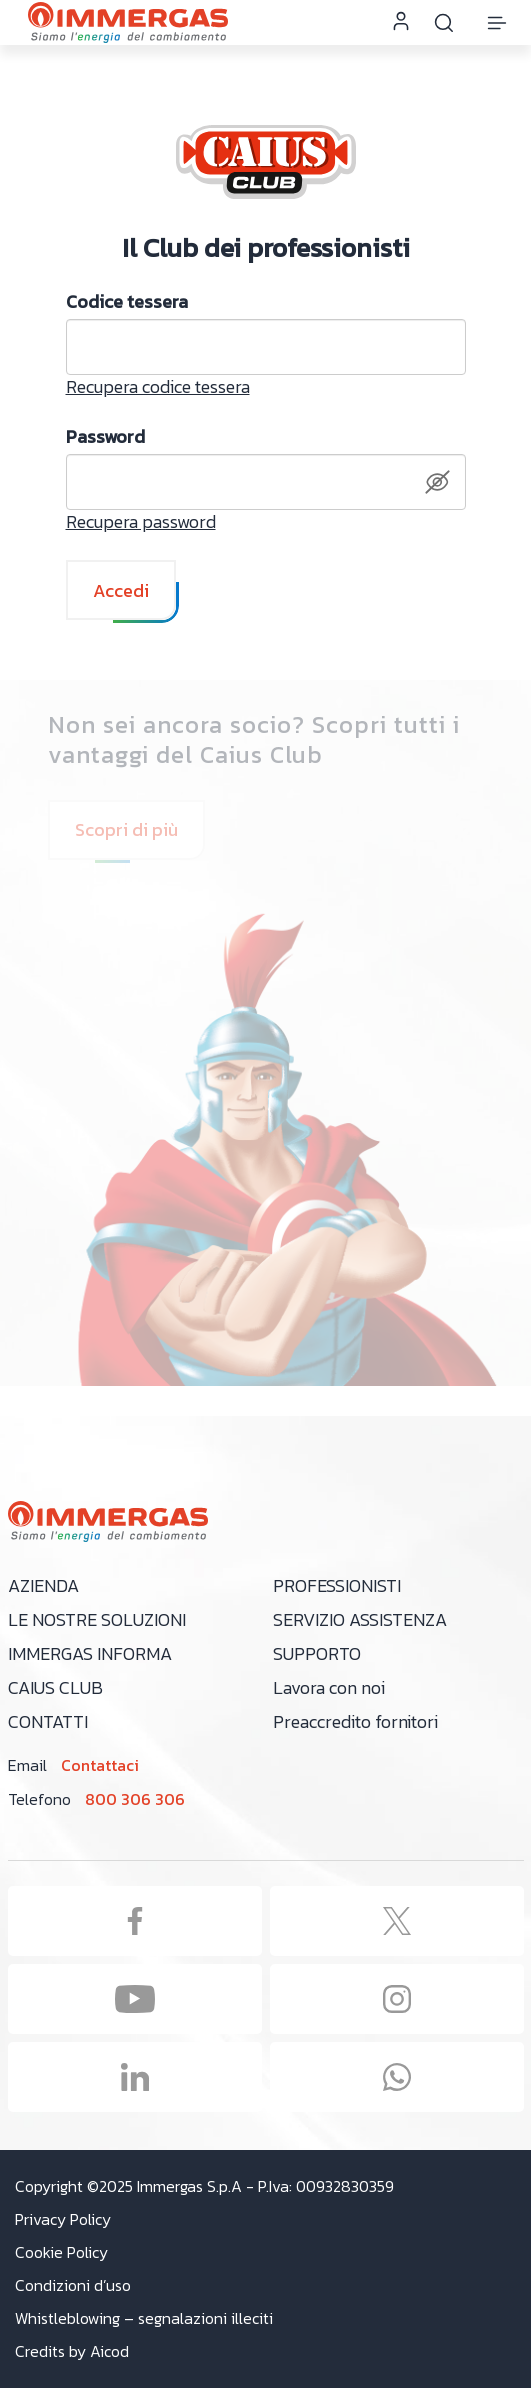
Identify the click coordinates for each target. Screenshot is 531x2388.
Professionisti (337, 1585)
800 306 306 (135, 1799)
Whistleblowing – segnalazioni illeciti (144, 2318)
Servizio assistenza (360, 1619)
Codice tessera (127, 302)
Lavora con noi (329, 1687)
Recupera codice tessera (158, 386)
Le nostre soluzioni (97, 1619)
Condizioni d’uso (73, 2285)
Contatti (48, 1721)
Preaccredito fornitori (355, 1721)
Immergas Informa (90, 1653)
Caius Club (55, 1687)
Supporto (317, 1653)
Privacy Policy (63, 2219)
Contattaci (100, 1765)
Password (105, 437)
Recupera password (141, 521)
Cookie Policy (61, 2252)
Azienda (43, 1585)
